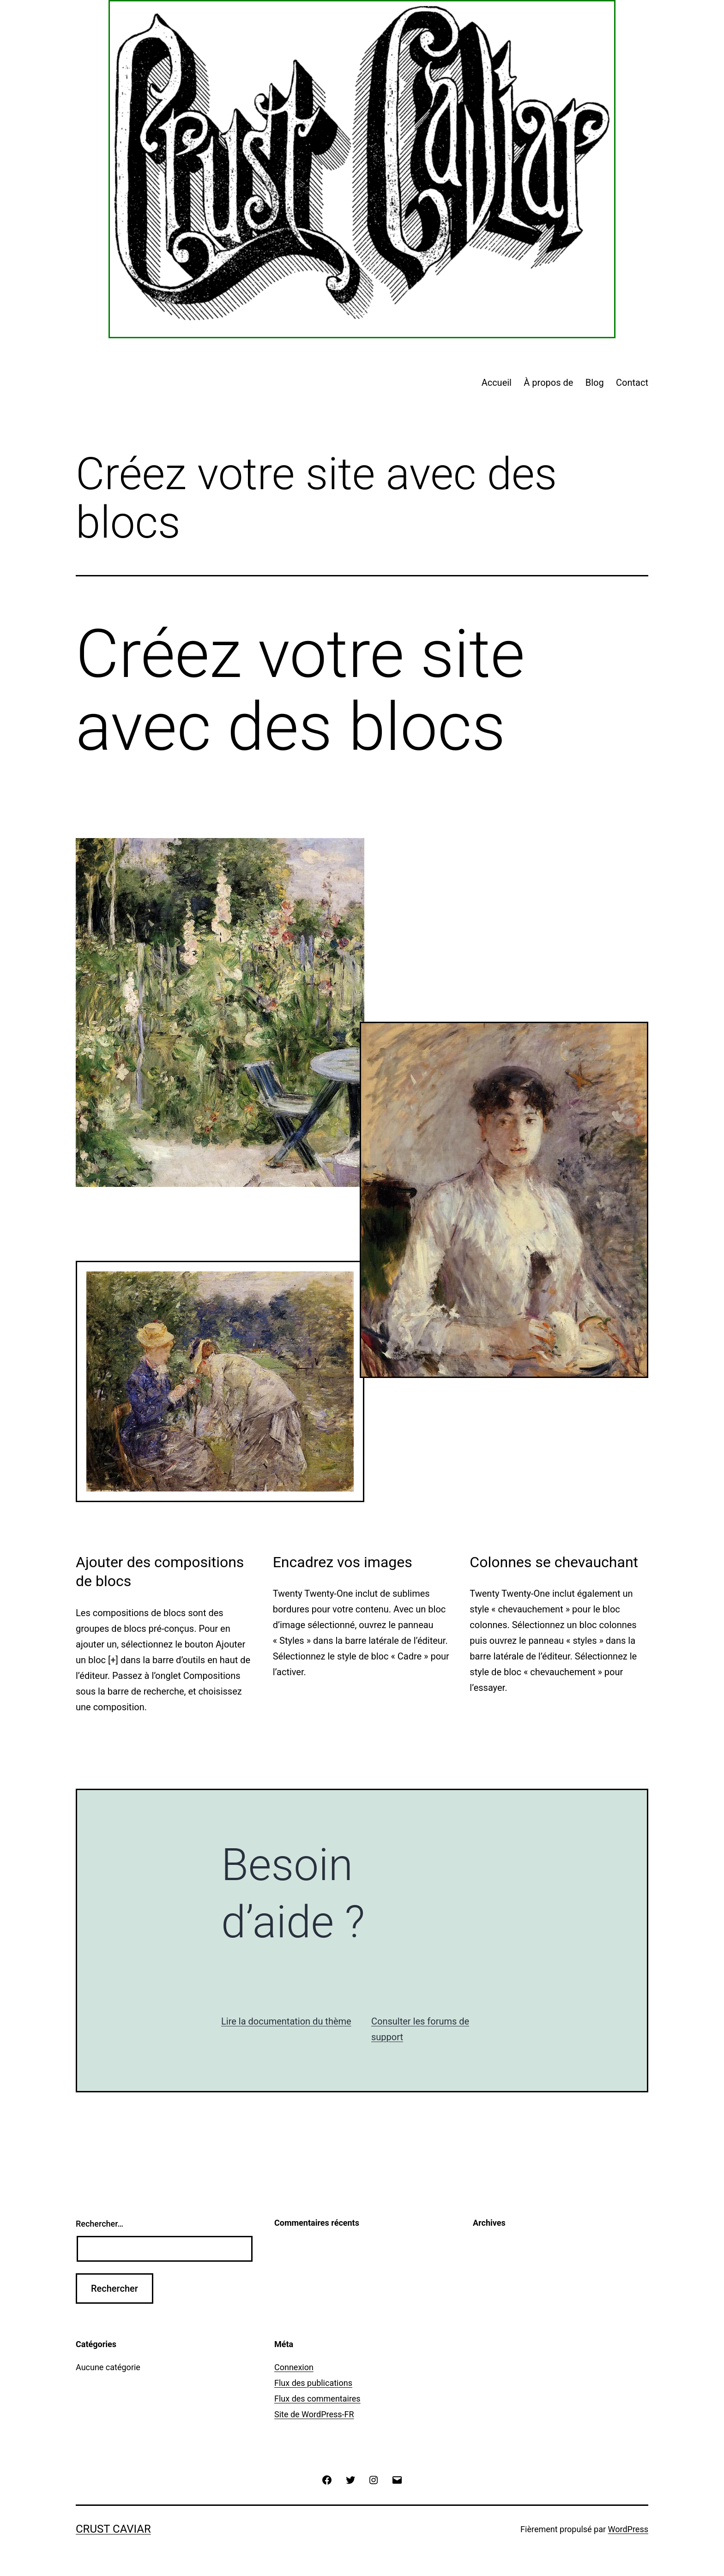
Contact (632, 382)
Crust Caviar (113, 2528)
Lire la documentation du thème (286, 2021)
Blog (594, 382)
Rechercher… (99, 2224)
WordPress (628, 2529)
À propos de (548, 382)
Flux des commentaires (317, 2398)
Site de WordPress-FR (314, 2414)
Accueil (497, 382)
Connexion (294, 2367)
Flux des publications (313, 2383)
